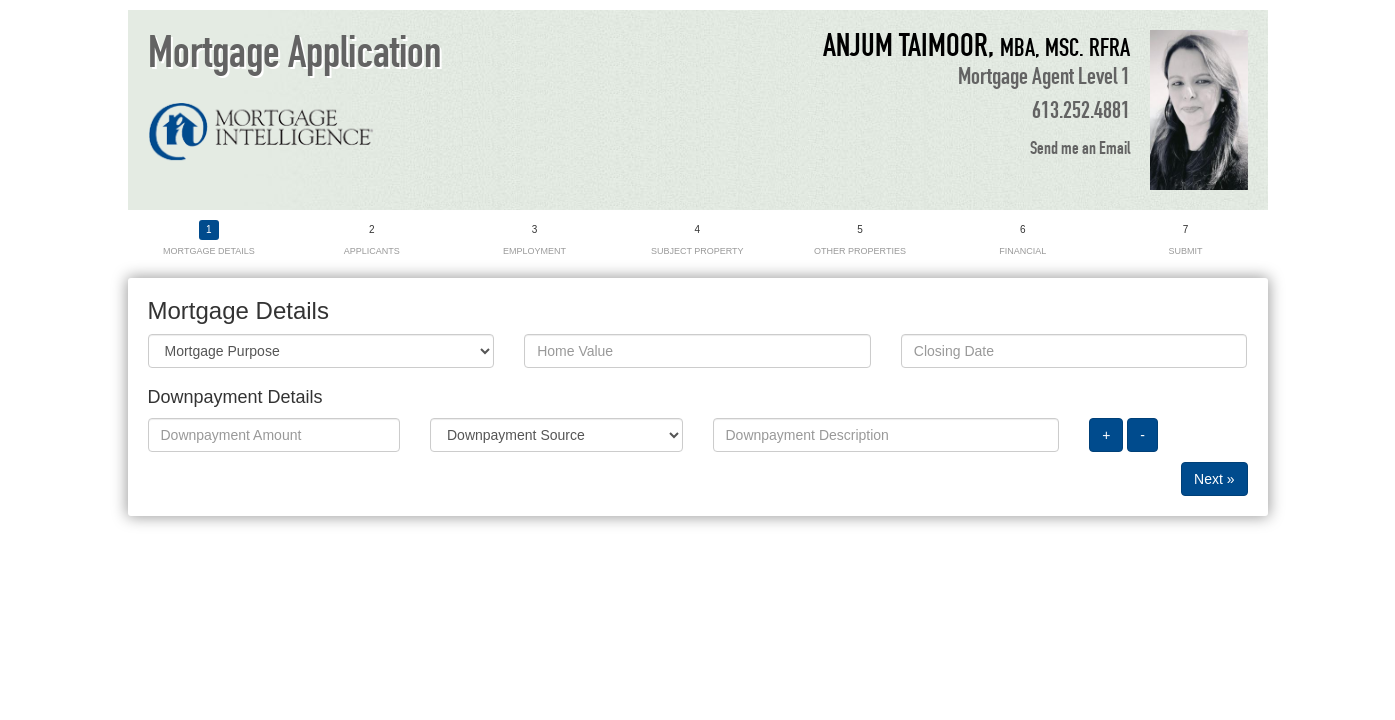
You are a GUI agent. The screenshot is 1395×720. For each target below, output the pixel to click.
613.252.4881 (1081, 111)
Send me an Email (1080, 149)
